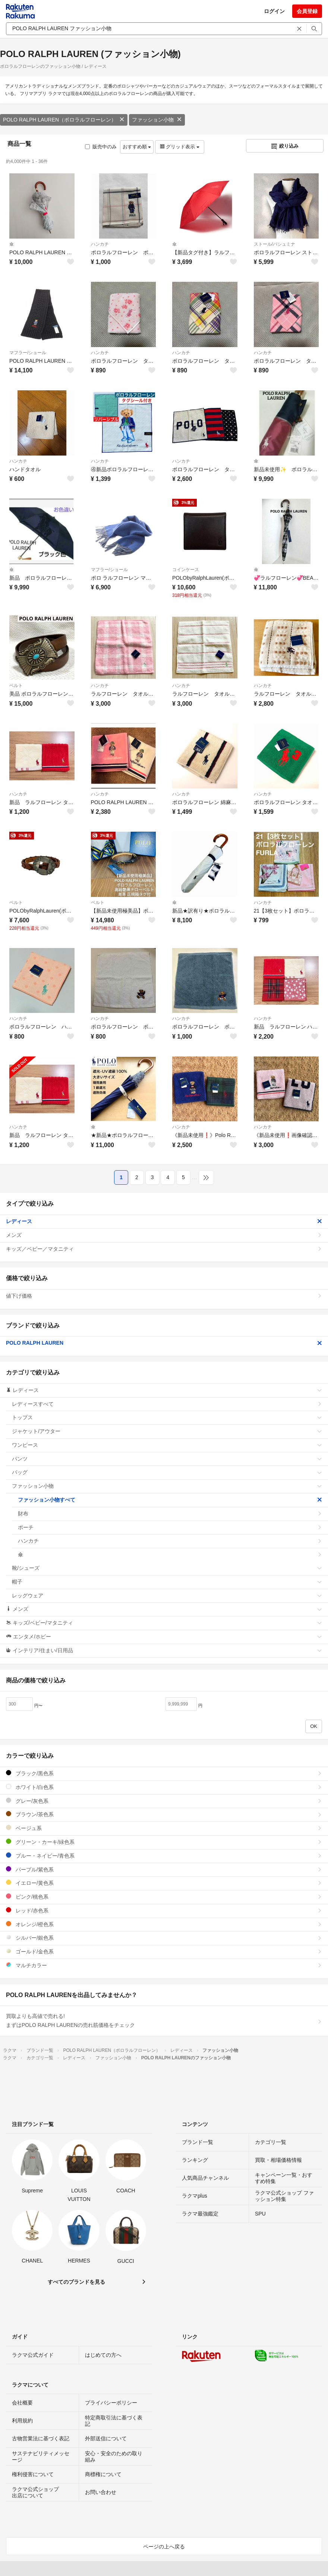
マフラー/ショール (27, 352)
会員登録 (307, 11)
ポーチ (170, 1527)
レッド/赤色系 (164, 1910)
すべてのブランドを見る (76, 2282)
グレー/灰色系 (164, 1801)
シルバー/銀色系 (164, 1937)
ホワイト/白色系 (164, 1787)
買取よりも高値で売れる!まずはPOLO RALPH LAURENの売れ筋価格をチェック (164, 2020)
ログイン (274, 11)
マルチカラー (164, 1965)
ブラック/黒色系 (164, 1773)
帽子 (167, 1582)
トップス (167, 1417)
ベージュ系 (164, 1828)
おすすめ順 (137, 146)
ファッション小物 (157, 120)
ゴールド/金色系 (164, 1951)
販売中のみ (101, 146)
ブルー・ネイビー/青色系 (164, 1855)
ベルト (16, 685)
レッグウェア (167, 1596)
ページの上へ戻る (164, 2547)
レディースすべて (167, 1404)
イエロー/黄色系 (164, 1883)
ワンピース (167, 1445)
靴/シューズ (167, 1568)
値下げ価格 (164, 1296)
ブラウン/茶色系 (164, 1814)
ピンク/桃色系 (164, 1896)
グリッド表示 (179, 146)
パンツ (167, 1459)
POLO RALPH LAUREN (164, 1343)
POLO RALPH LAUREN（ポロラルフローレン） (63, 120)
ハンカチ (100, 244)
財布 (170, 1514)
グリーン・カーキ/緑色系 (164, 1842)
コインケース (185, 569)
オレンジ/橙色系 (164, 1924)
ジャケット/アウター (167, 1431)
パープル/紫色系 (164, 1869)
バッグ (167, 1472)
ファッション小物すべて (170, 1500)
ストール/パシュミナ (274, 244)
